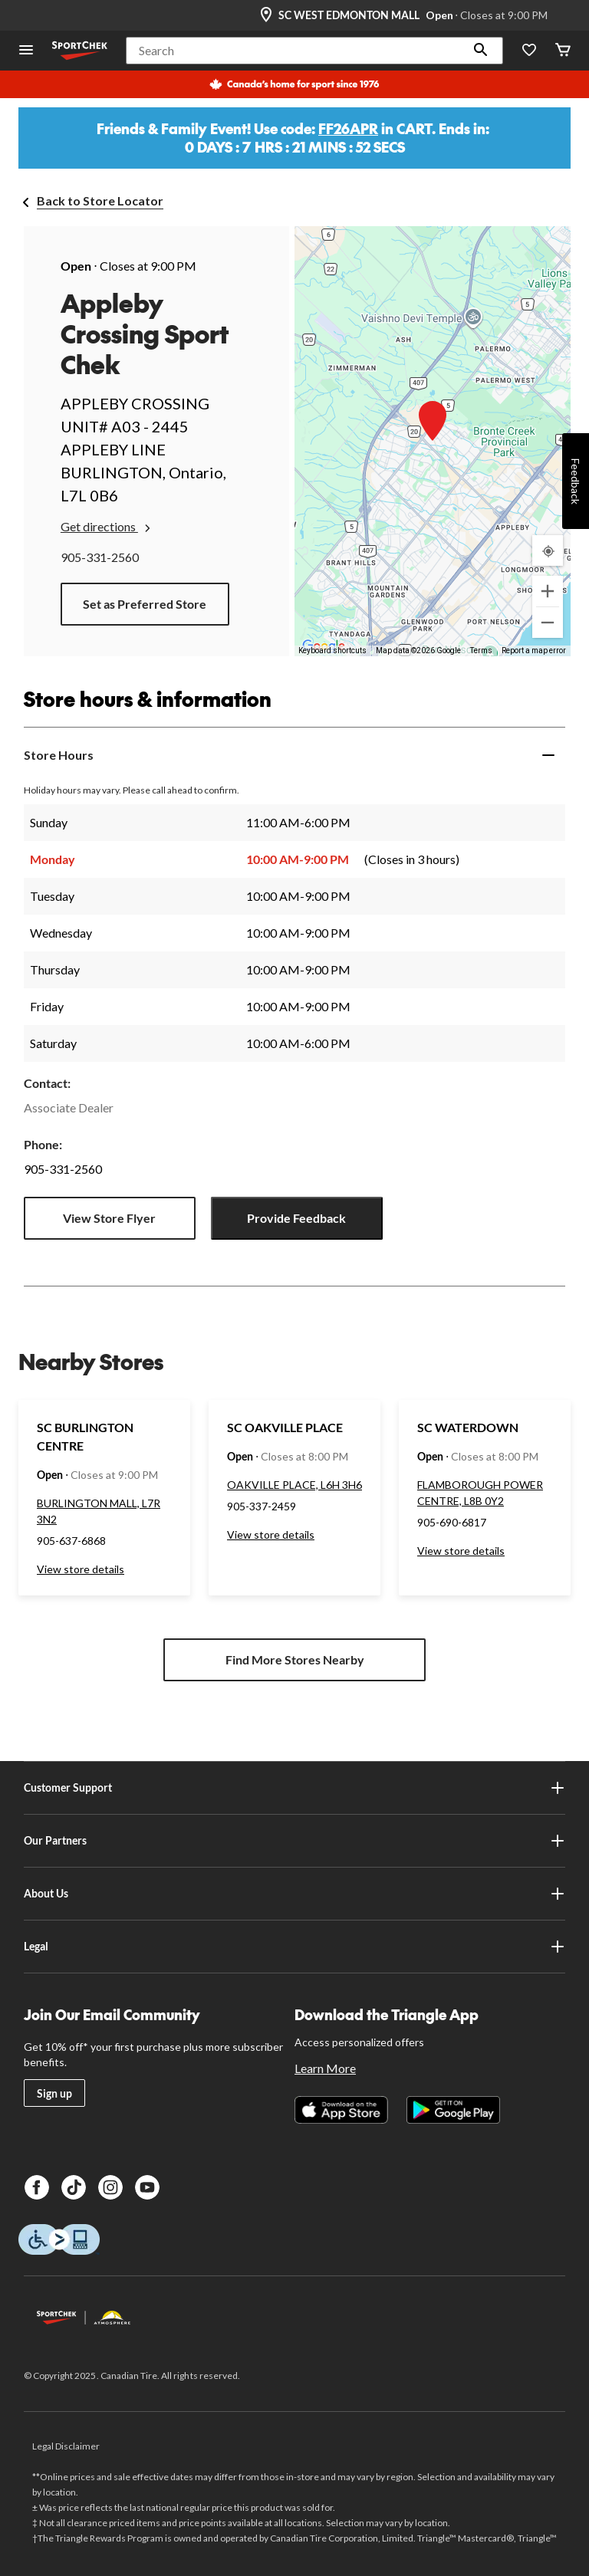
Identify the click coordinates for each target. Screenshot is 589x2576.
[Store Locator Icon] (266, 15)
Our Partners (294, 1840)
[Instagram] (110, 2187)
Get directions (107, 526)
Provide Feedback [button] (296, 1218)
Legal (294, 1946)
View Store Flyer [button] (109, 1218)
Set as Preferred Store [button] (144, 603)
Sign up (54, 2093)
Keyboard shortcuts (332, 650)
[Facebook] (37, 2187)
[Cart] (563, 51)
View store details (80, 1569)
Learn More (325, 2068)
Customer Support (294, 1788)
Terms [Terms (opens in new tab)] (481, 650)
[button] (481, 50)
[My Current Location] (547, 550)
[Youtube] (147, 2187)
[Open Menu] (26, 51)
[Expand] (548, 755)
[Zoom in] (547, 591)
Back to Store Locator (100, 200)
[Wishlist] (529, 51)
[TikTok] (73, 2187)
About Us (294, 1893)
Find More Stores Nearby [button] (294, 1659)
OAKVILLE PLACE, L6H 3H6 (294, 1484)
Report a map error (534, 650)
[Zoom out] (547, 622)
